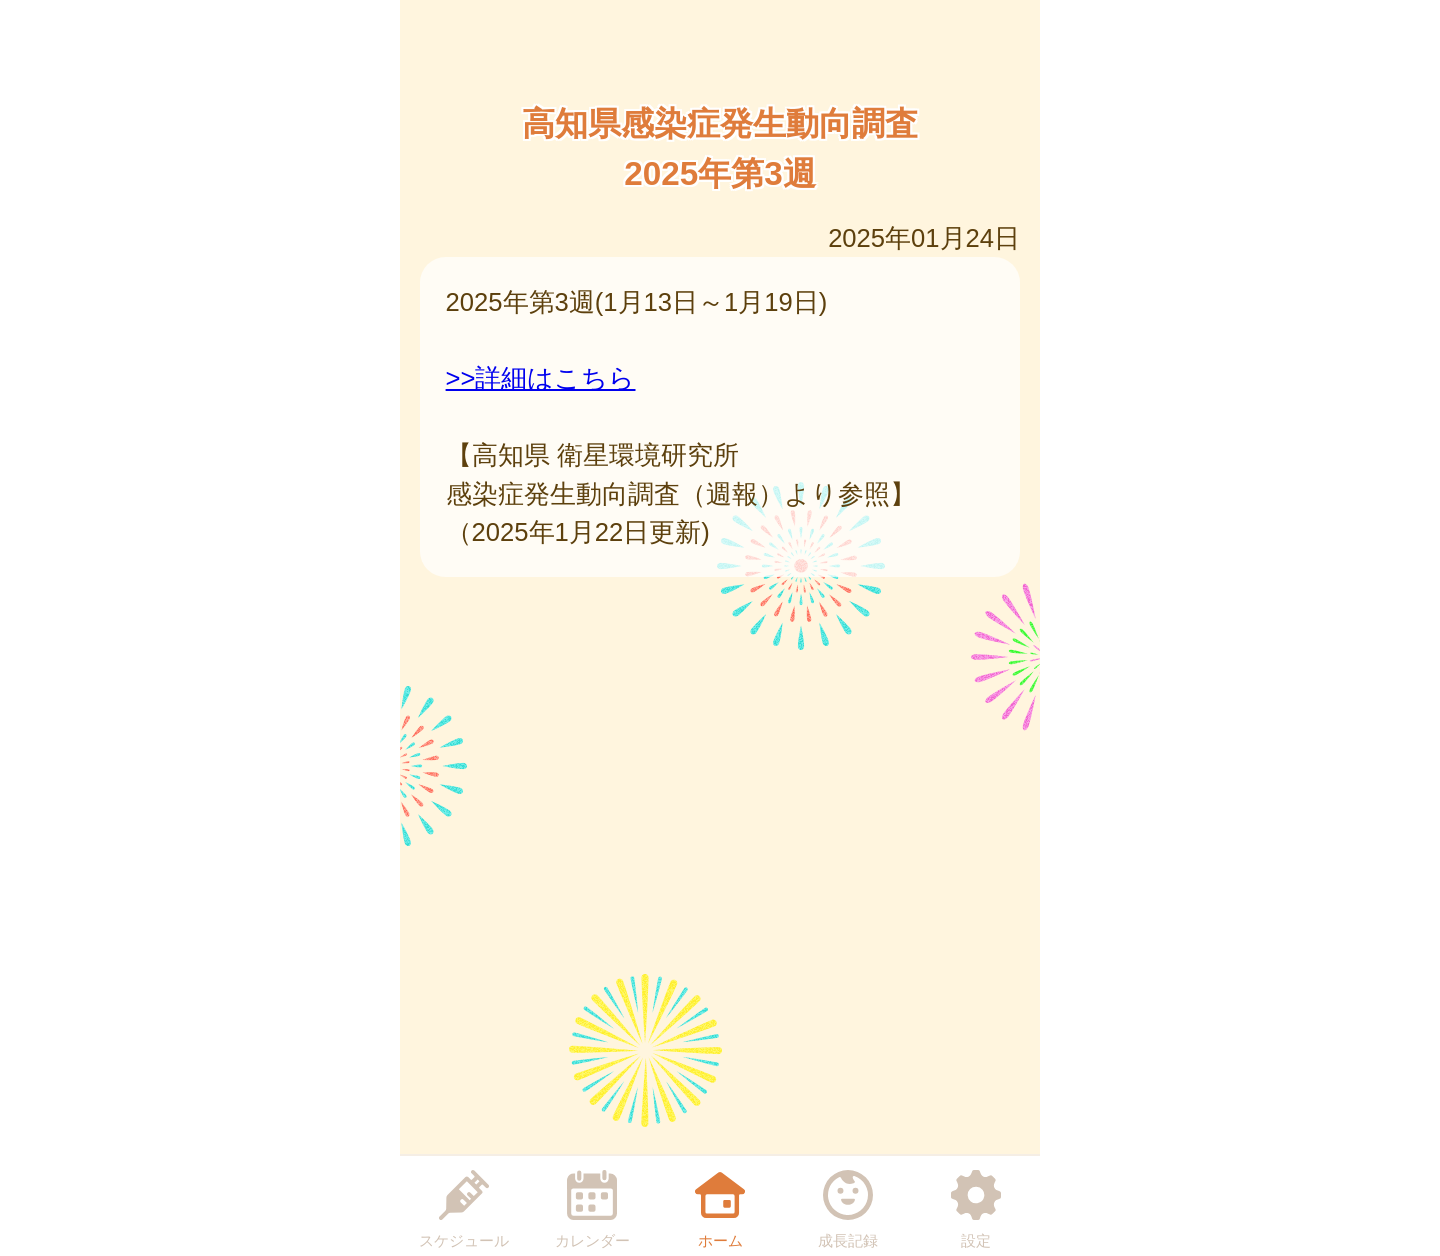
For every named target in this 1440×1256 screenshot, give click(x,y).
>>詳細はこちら (541, 378)
